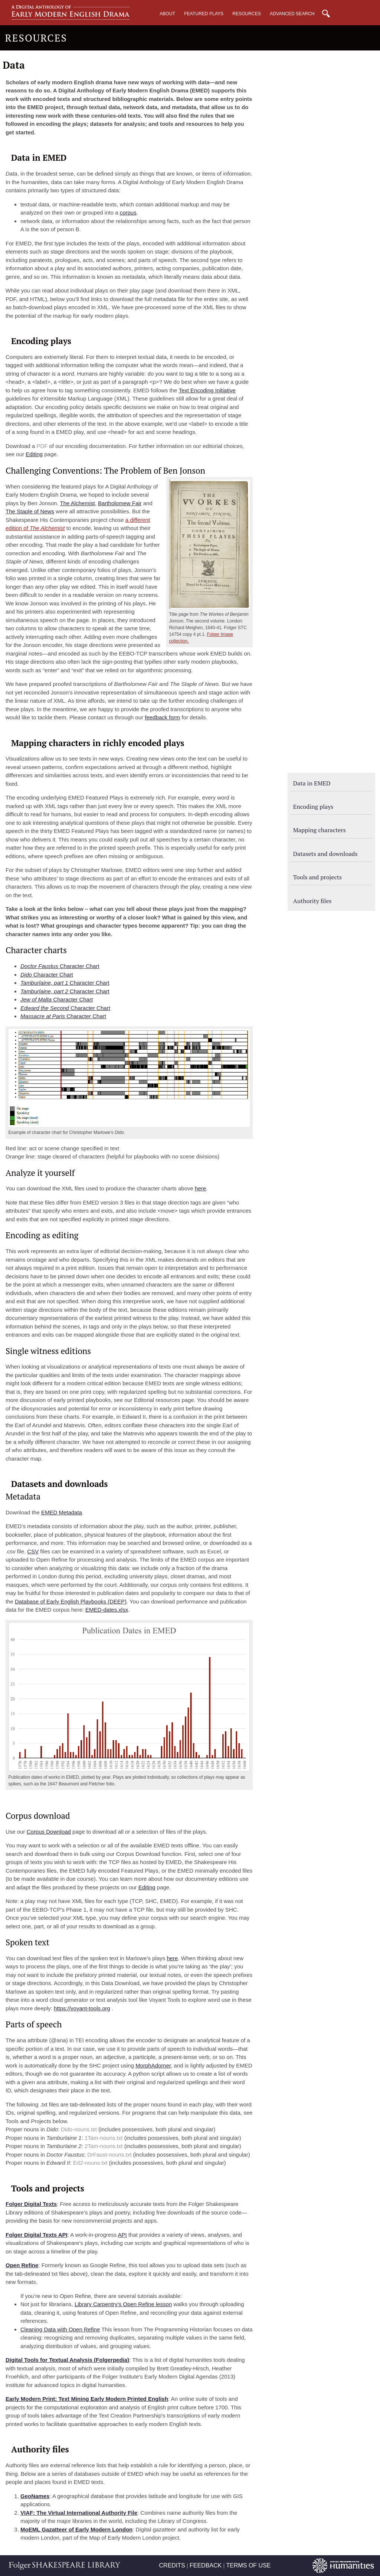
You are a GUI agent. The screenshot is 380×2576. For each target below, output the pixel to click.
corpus (128, 212)
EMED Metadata (61, 1512)
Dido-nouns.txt (79, 2129)
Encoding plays (313, 806)
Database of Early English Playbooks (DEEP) (71, 1601)
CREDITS (172, 2565)
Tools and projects (317, 877)
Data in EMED (312, 783)
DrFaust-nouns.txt (109, 2154)
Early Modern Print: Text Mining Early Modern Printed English (87, 2399)
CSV (33, 1551)
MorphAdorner (153, 2065)
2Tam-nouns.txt (104, 2146)
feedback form (162, 717)
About (167, 13)
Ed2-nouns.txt (90, 2163)
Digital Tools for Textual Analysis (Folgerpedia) (67, 2360)
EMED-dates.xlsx (106, 1609)
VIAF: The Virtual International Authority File (78, 2513)
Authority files (312, 901)
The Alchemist (77, 503)
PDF (42, 446)
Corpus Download (49, 1831)
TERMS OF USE (248, 2565)
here (200, 1188)
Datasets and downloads (325, 854)
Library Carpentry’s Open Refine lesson (123, 2304)
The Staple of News (30, 511)
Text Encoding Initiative (206, 390)
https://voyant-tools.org (82, 2008)
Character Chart (59, 966)
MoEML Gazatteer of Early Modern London (76, 2529)
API (122, 2235)
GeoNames (34, 2496)
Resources (246, 13)
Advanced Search (292, 13)
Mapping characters (319, 830)
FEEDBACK (206, 2565)
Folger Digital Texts (31, 2204)
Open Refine (22, 2265)
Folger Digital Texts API (37, 2235)
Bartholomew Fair (120, 503)
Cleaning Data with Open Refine (60, 2329)
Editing (34, 454)
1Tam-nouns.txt (104, 2138)
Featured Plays (203, 13)
